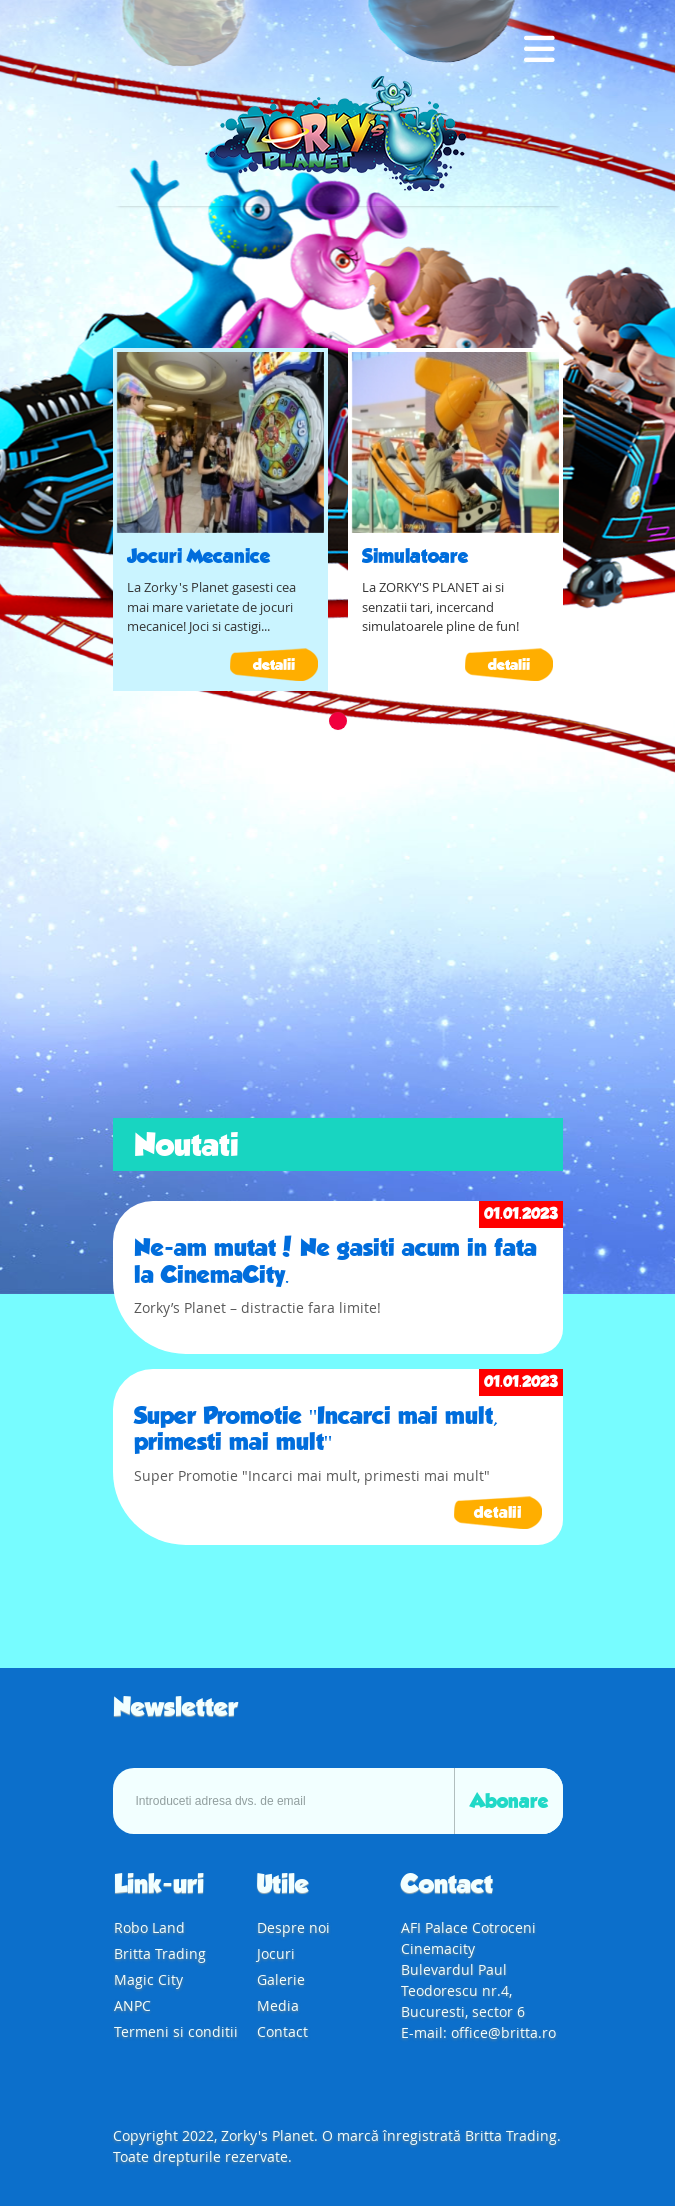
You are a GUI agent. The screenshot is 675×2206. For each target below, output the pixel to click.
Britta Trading (160, 1953)
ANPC (132, 2005)
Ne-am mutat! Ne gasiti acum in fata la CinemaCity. (335, 1261)
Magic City (148, 1979)
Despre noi (293, 1927)
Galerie (281, 1979)
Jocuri (276, 1953)
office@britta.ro (503, 2032)
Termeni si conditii (176, 2031)
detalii (274, 664)
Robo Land (149, 1927)
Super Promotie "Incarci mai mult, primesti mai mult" (316, 1429)
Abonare (509, 1801)
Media (278, 2005)
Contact (282, 2031)
